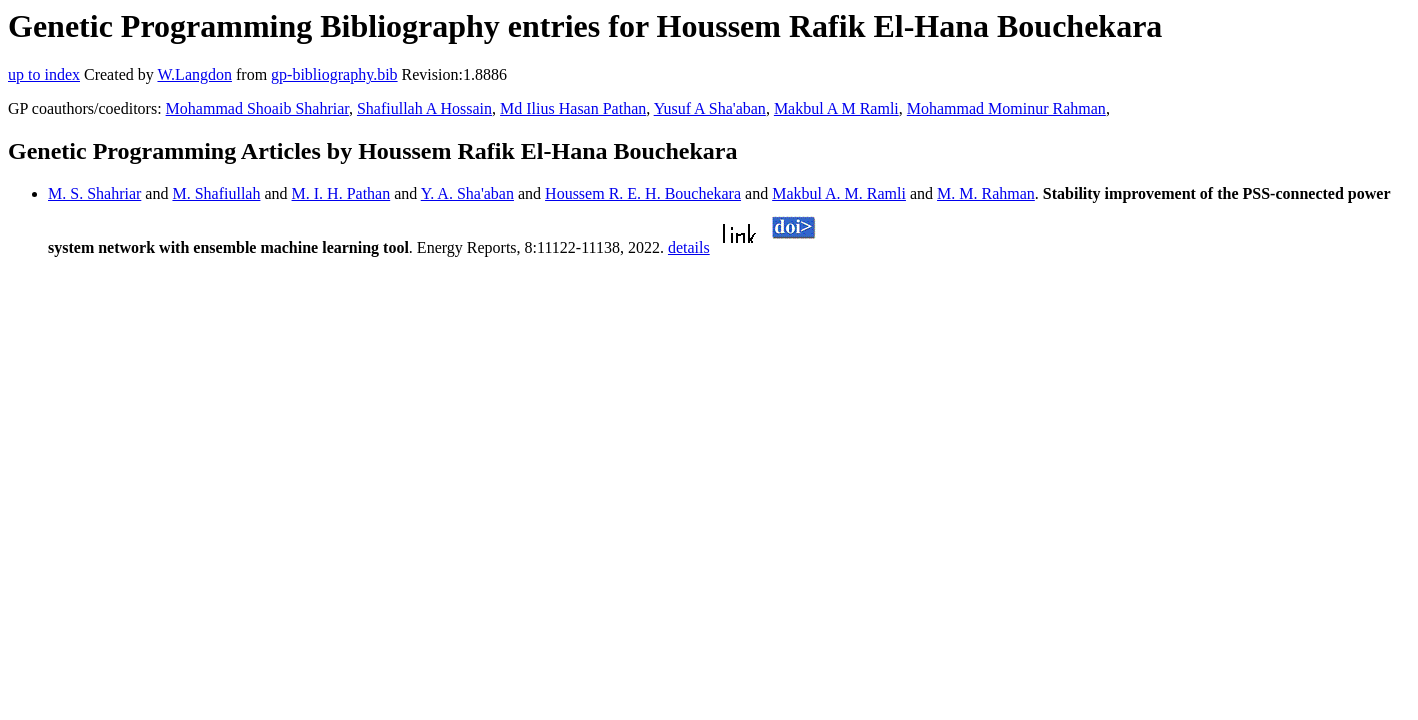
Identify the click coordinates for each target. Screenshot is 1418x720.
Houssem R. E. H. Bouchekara (643, 193)
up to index (44, 74)
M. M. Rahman (986, 193)
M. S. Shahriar (94, 193)
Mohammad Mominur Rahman (1006, 108)
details (689, 247)
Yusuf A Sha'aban (710, 108)
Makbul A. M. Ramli (839, 193)
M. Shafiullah (216, 193)
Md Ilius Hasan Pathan (573, 108)
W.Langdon (194, 74)
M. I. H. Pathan (341, 193)
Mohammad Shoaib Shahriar (257, 108)
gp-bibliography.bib (334, 74)
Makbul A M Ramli (836, 108)
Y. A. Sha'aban (467, 193)
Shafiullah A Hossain (424, 108)
